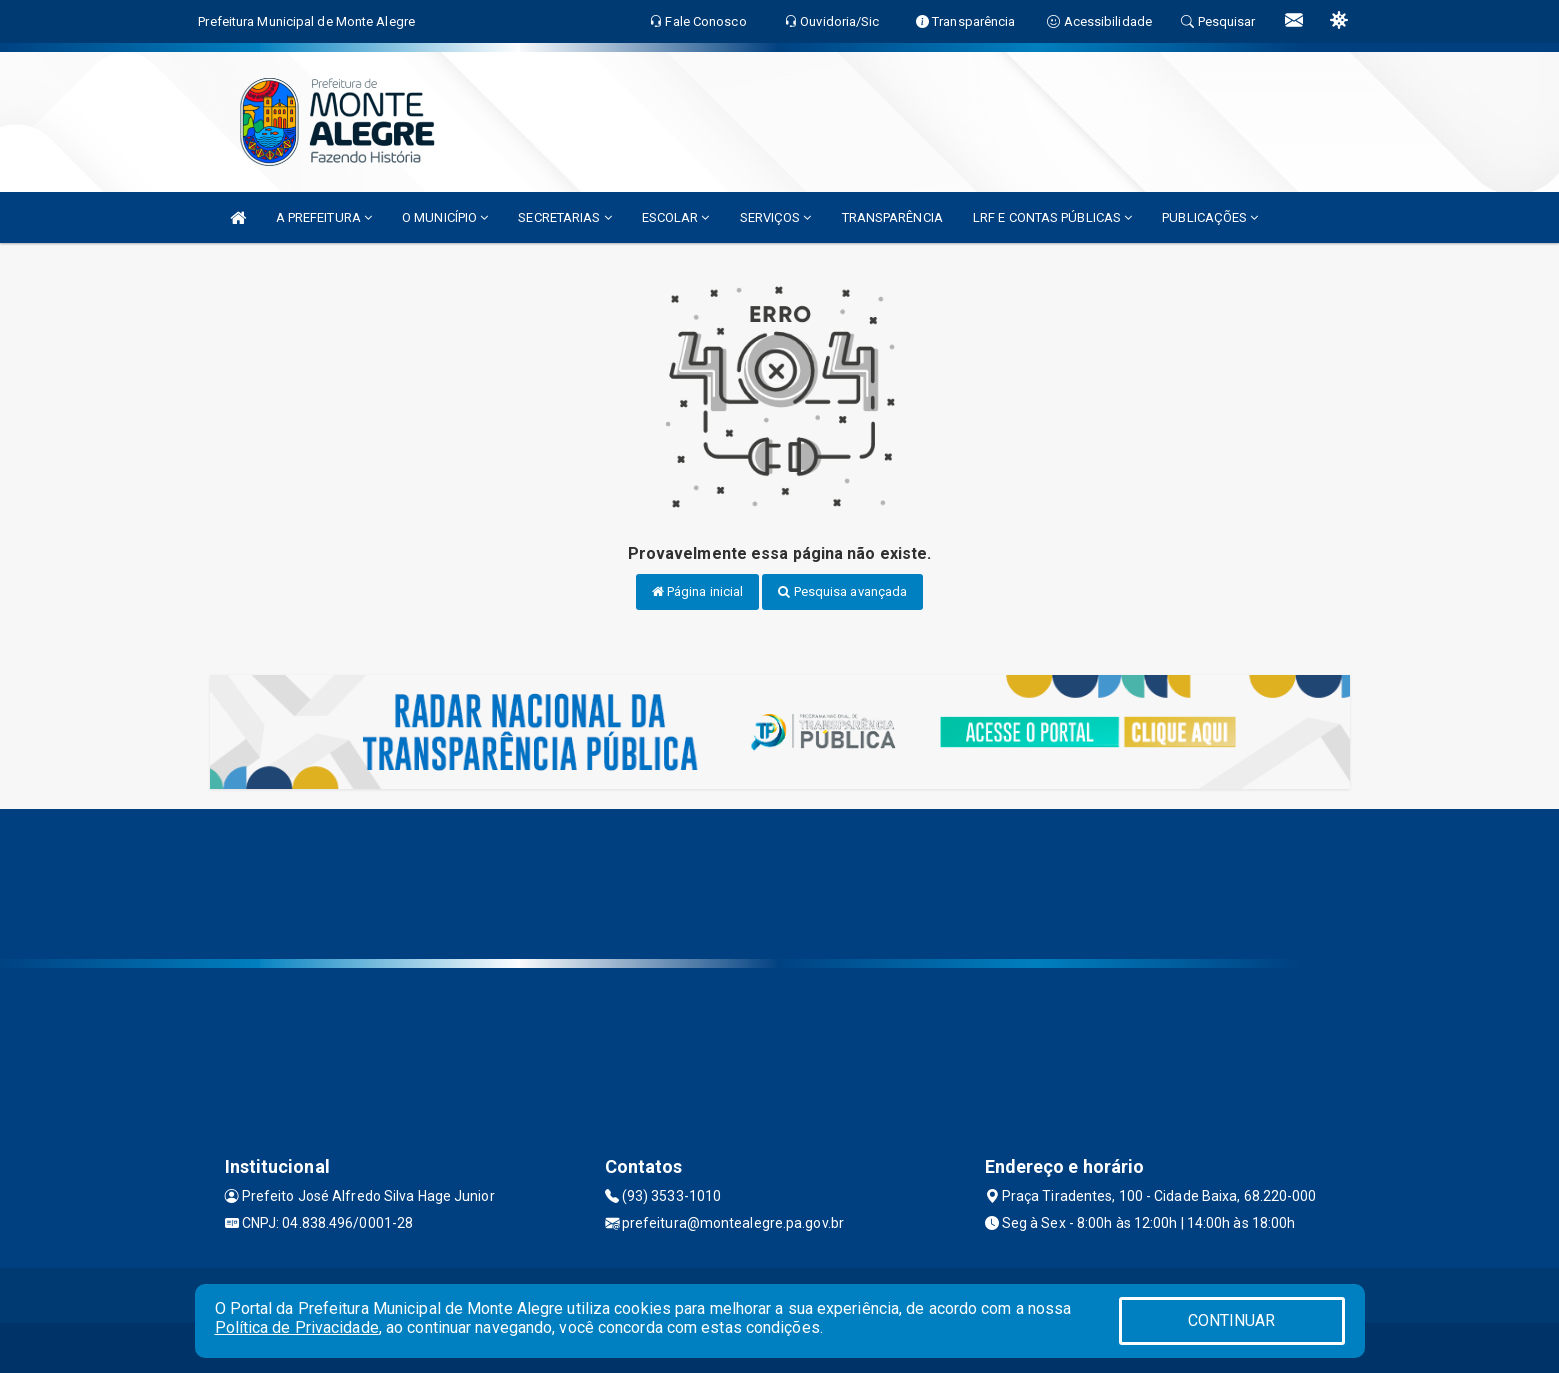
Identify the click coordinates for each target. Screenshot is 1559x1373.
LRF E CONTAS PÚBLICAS (1052, 217)
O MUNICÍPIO (445, 217)
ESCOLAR (676, 217)
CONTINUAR (1232, 1320)
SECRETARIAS (564, 217)
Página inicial (698, 591)
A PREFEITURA (324, 217)
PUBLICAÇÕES (1210, 217)
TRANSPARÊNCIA (892, 217)
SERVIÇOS (776, 217)
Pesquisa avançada (842, 591)
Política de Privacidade (297, 1327)
